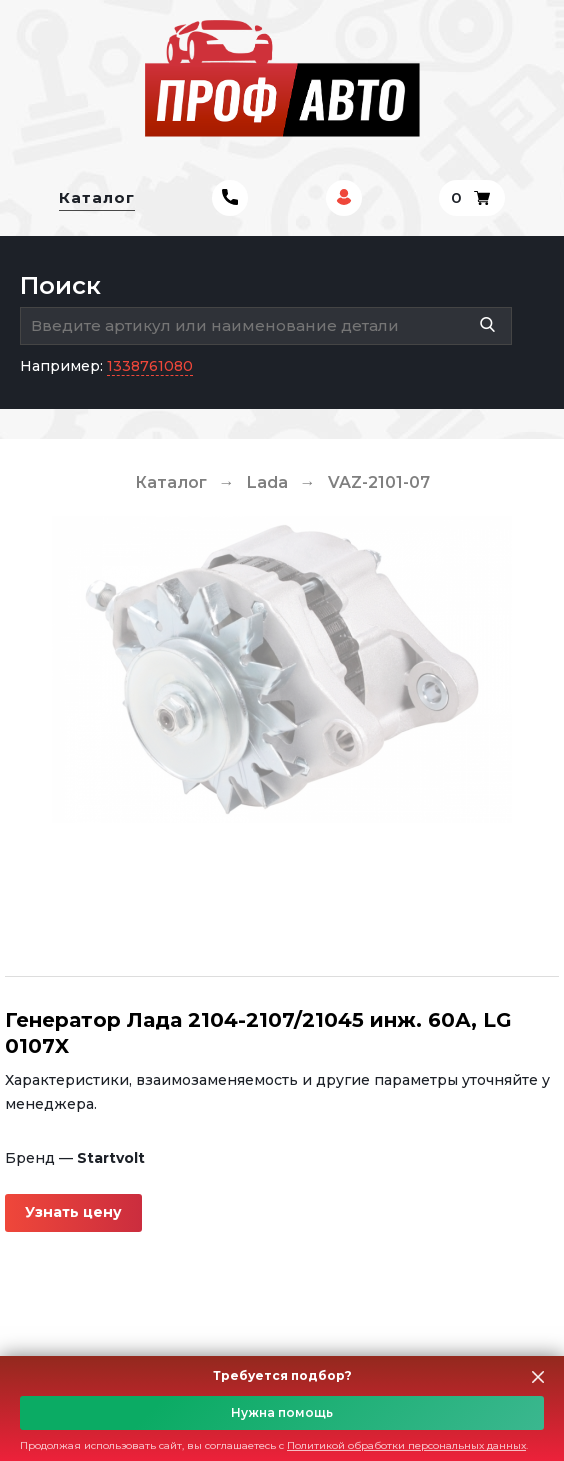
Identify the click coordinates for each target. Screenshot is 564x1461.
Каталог (97, 197)
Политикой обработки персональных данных (406, 1445)
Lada (267, 482)
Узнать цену (73, 1212)
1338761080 (150, 366)
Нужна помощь (282, 1412)
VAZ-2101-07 (379, 482)
